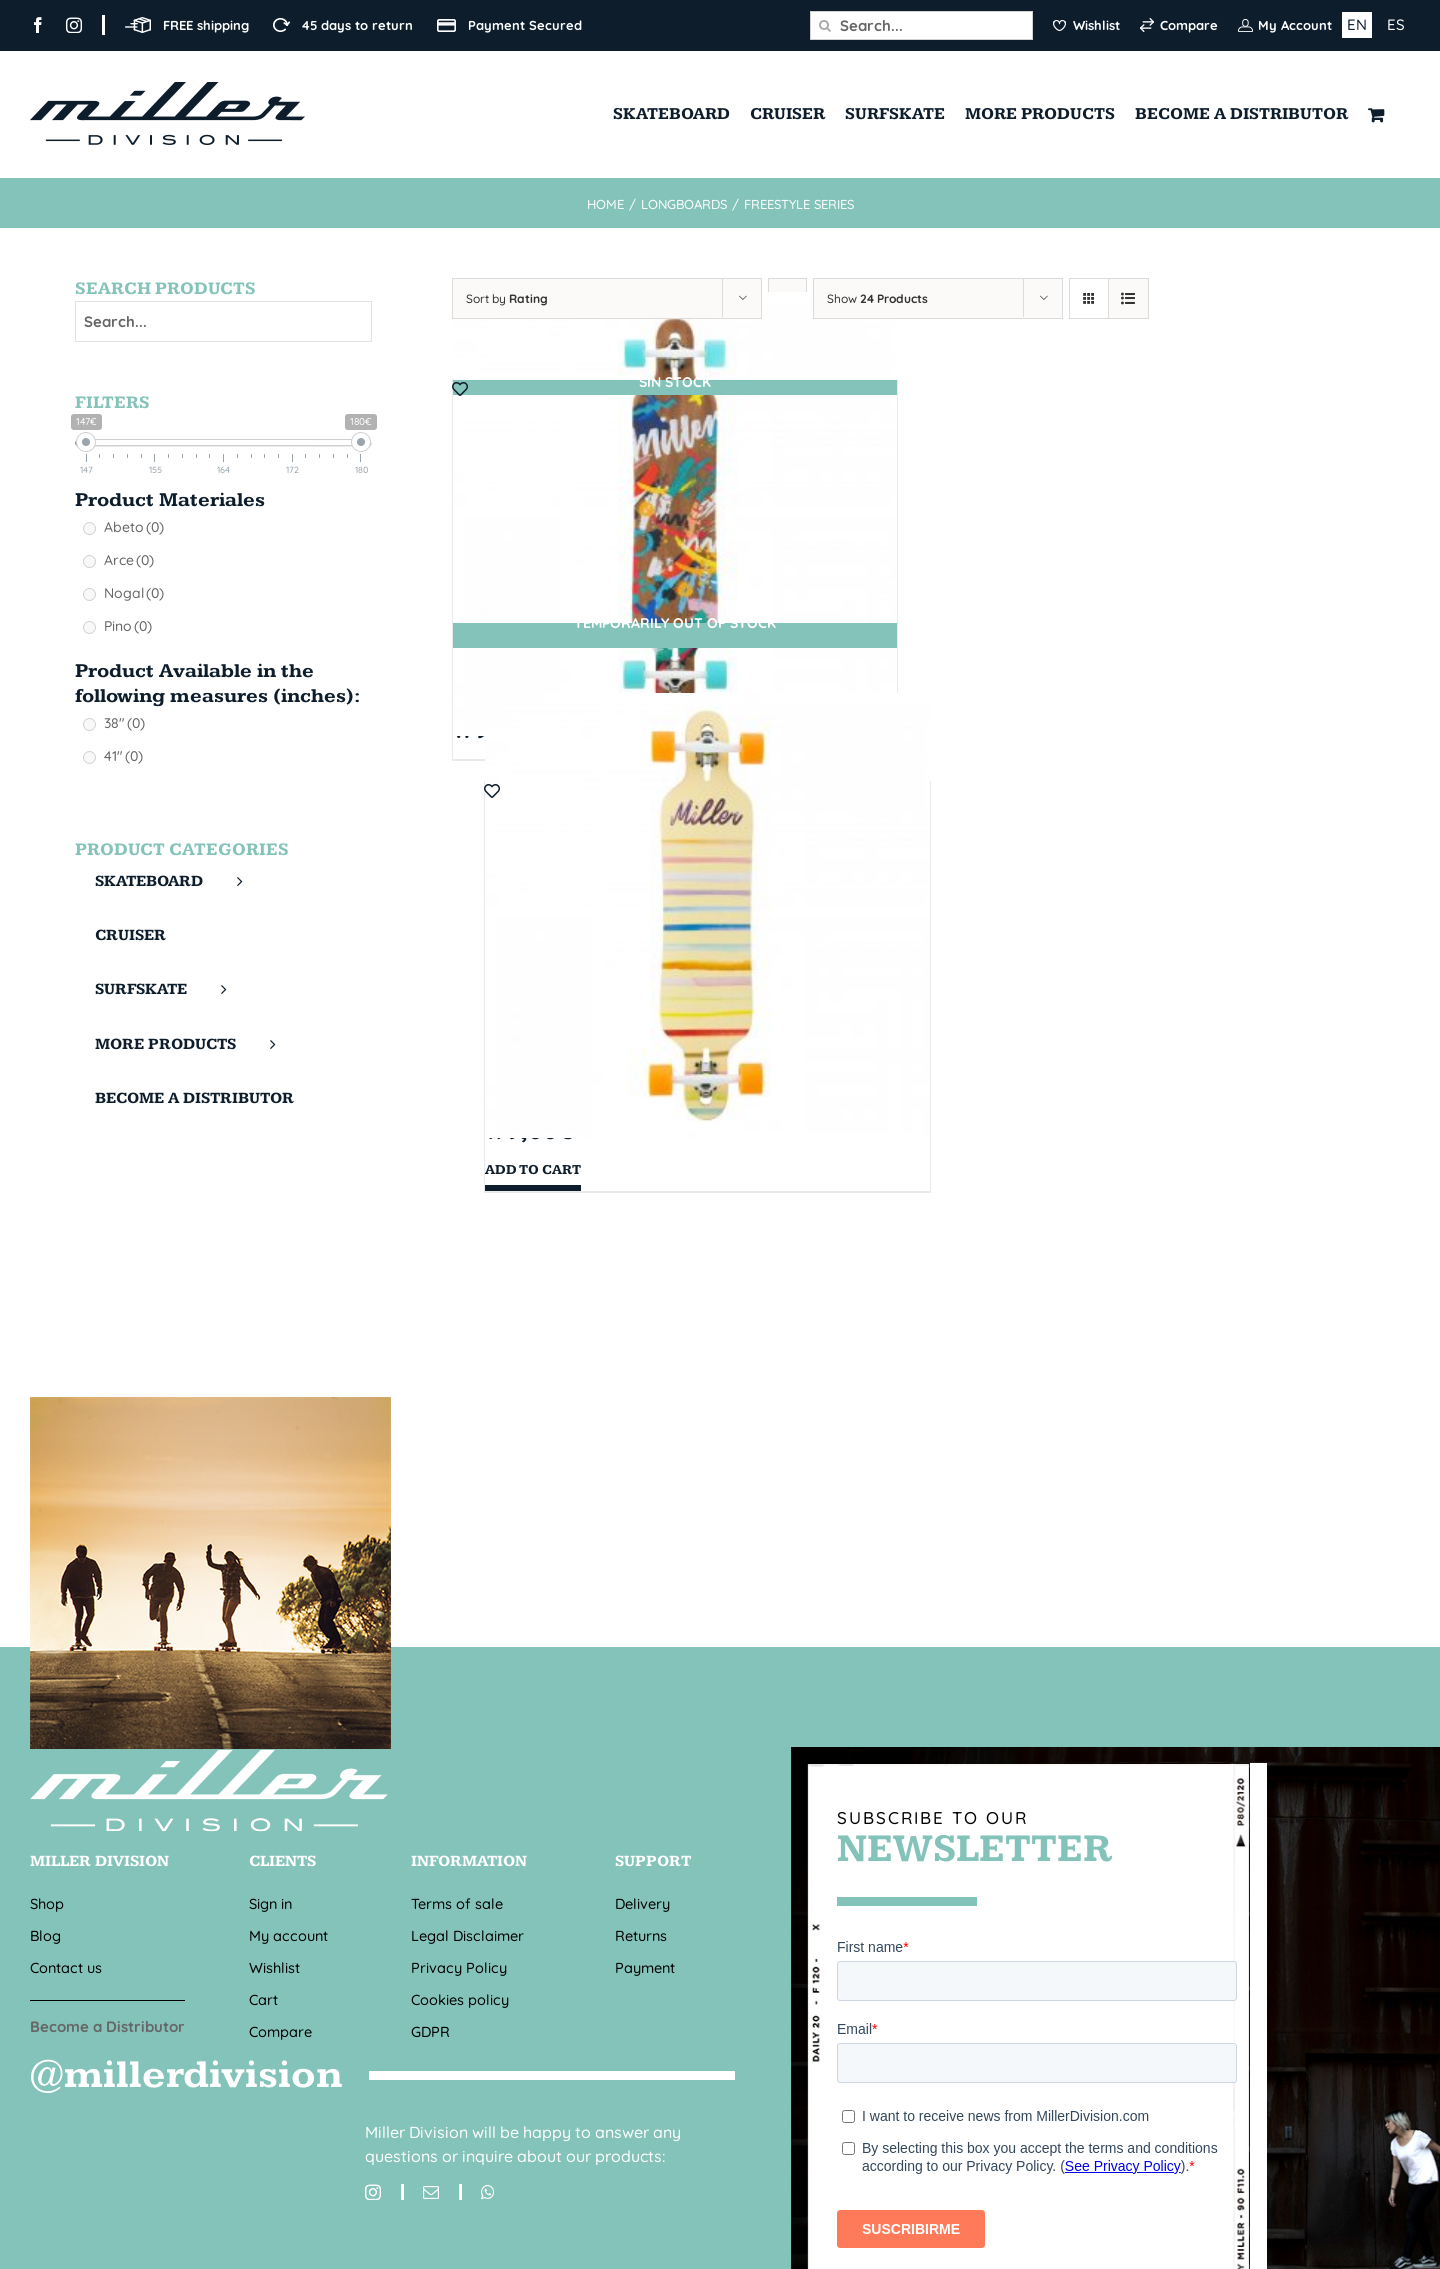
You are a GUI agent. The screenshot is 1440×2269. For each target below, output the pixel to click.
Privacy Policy (459, 1967)
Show (877, 298)
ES (1396, 24)
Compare (280, 2031)
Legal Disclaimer (467, 1935)
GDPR (430, 2031)
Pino (128, 626)
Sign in (270, 1903)
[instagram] (74, 25)
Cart (263, 1999)
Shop (47, 1903)
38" (124, 723)
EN (1357, 24)
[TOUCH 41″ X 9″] (675, 513)
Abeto (134, 527)
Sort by (507, 298)
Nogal (134, 593)
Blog (45, 1935)
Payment (645, 1967)
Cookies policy (460, 1999)
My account (288, 1935)
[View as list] (1128, 298)
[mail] (420, 2192)
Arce (129, 560)
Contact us (66, 1967)
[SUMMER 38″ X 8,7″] (707, 915)
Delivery (642, 1903)
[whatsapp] (477, 2192)
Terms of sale (457, 1903)
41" (123, 756)
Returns (641, 1935)
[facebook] (38, 25)
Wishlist (274, 1967)
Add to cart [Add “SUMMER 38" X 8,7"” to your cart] (533, 1170)
